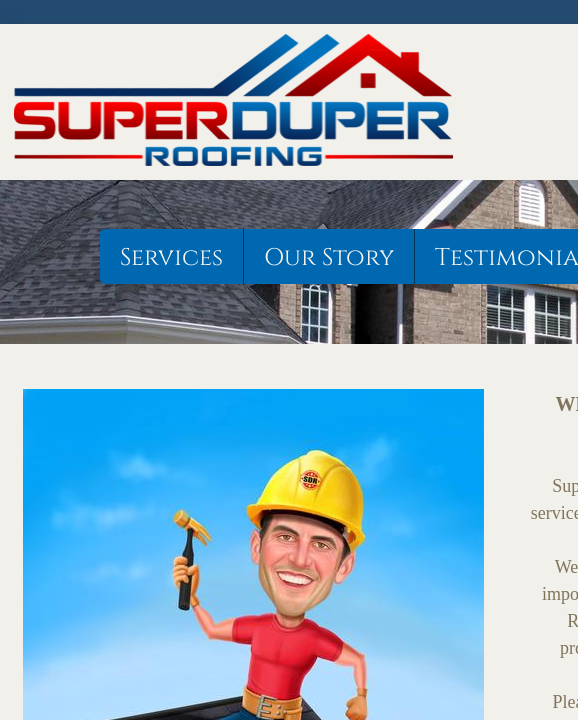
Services (171, 258)
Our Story (329, 258)
